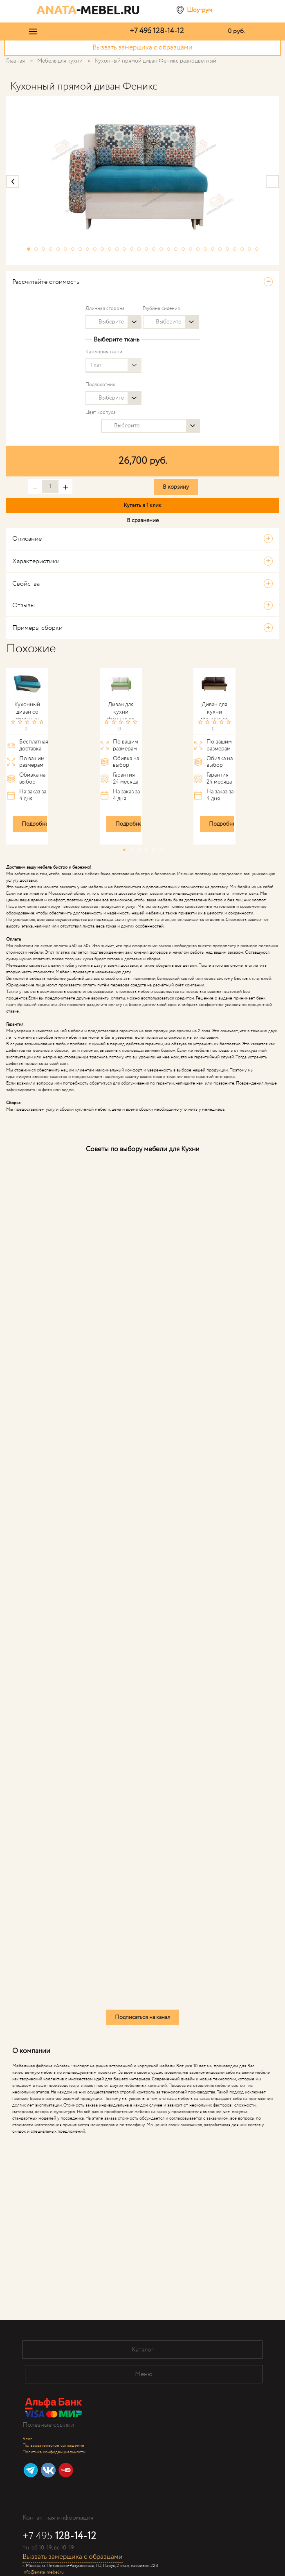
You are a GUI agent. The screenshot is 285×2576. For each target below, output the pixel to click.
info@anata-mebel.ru (43, 2572)
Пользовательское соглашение (53, 2445)
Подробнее (36, 824)
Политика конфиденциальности (53, 2452)
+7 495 (157, 31)
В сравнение (143, 521)
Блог (27, 2439)
